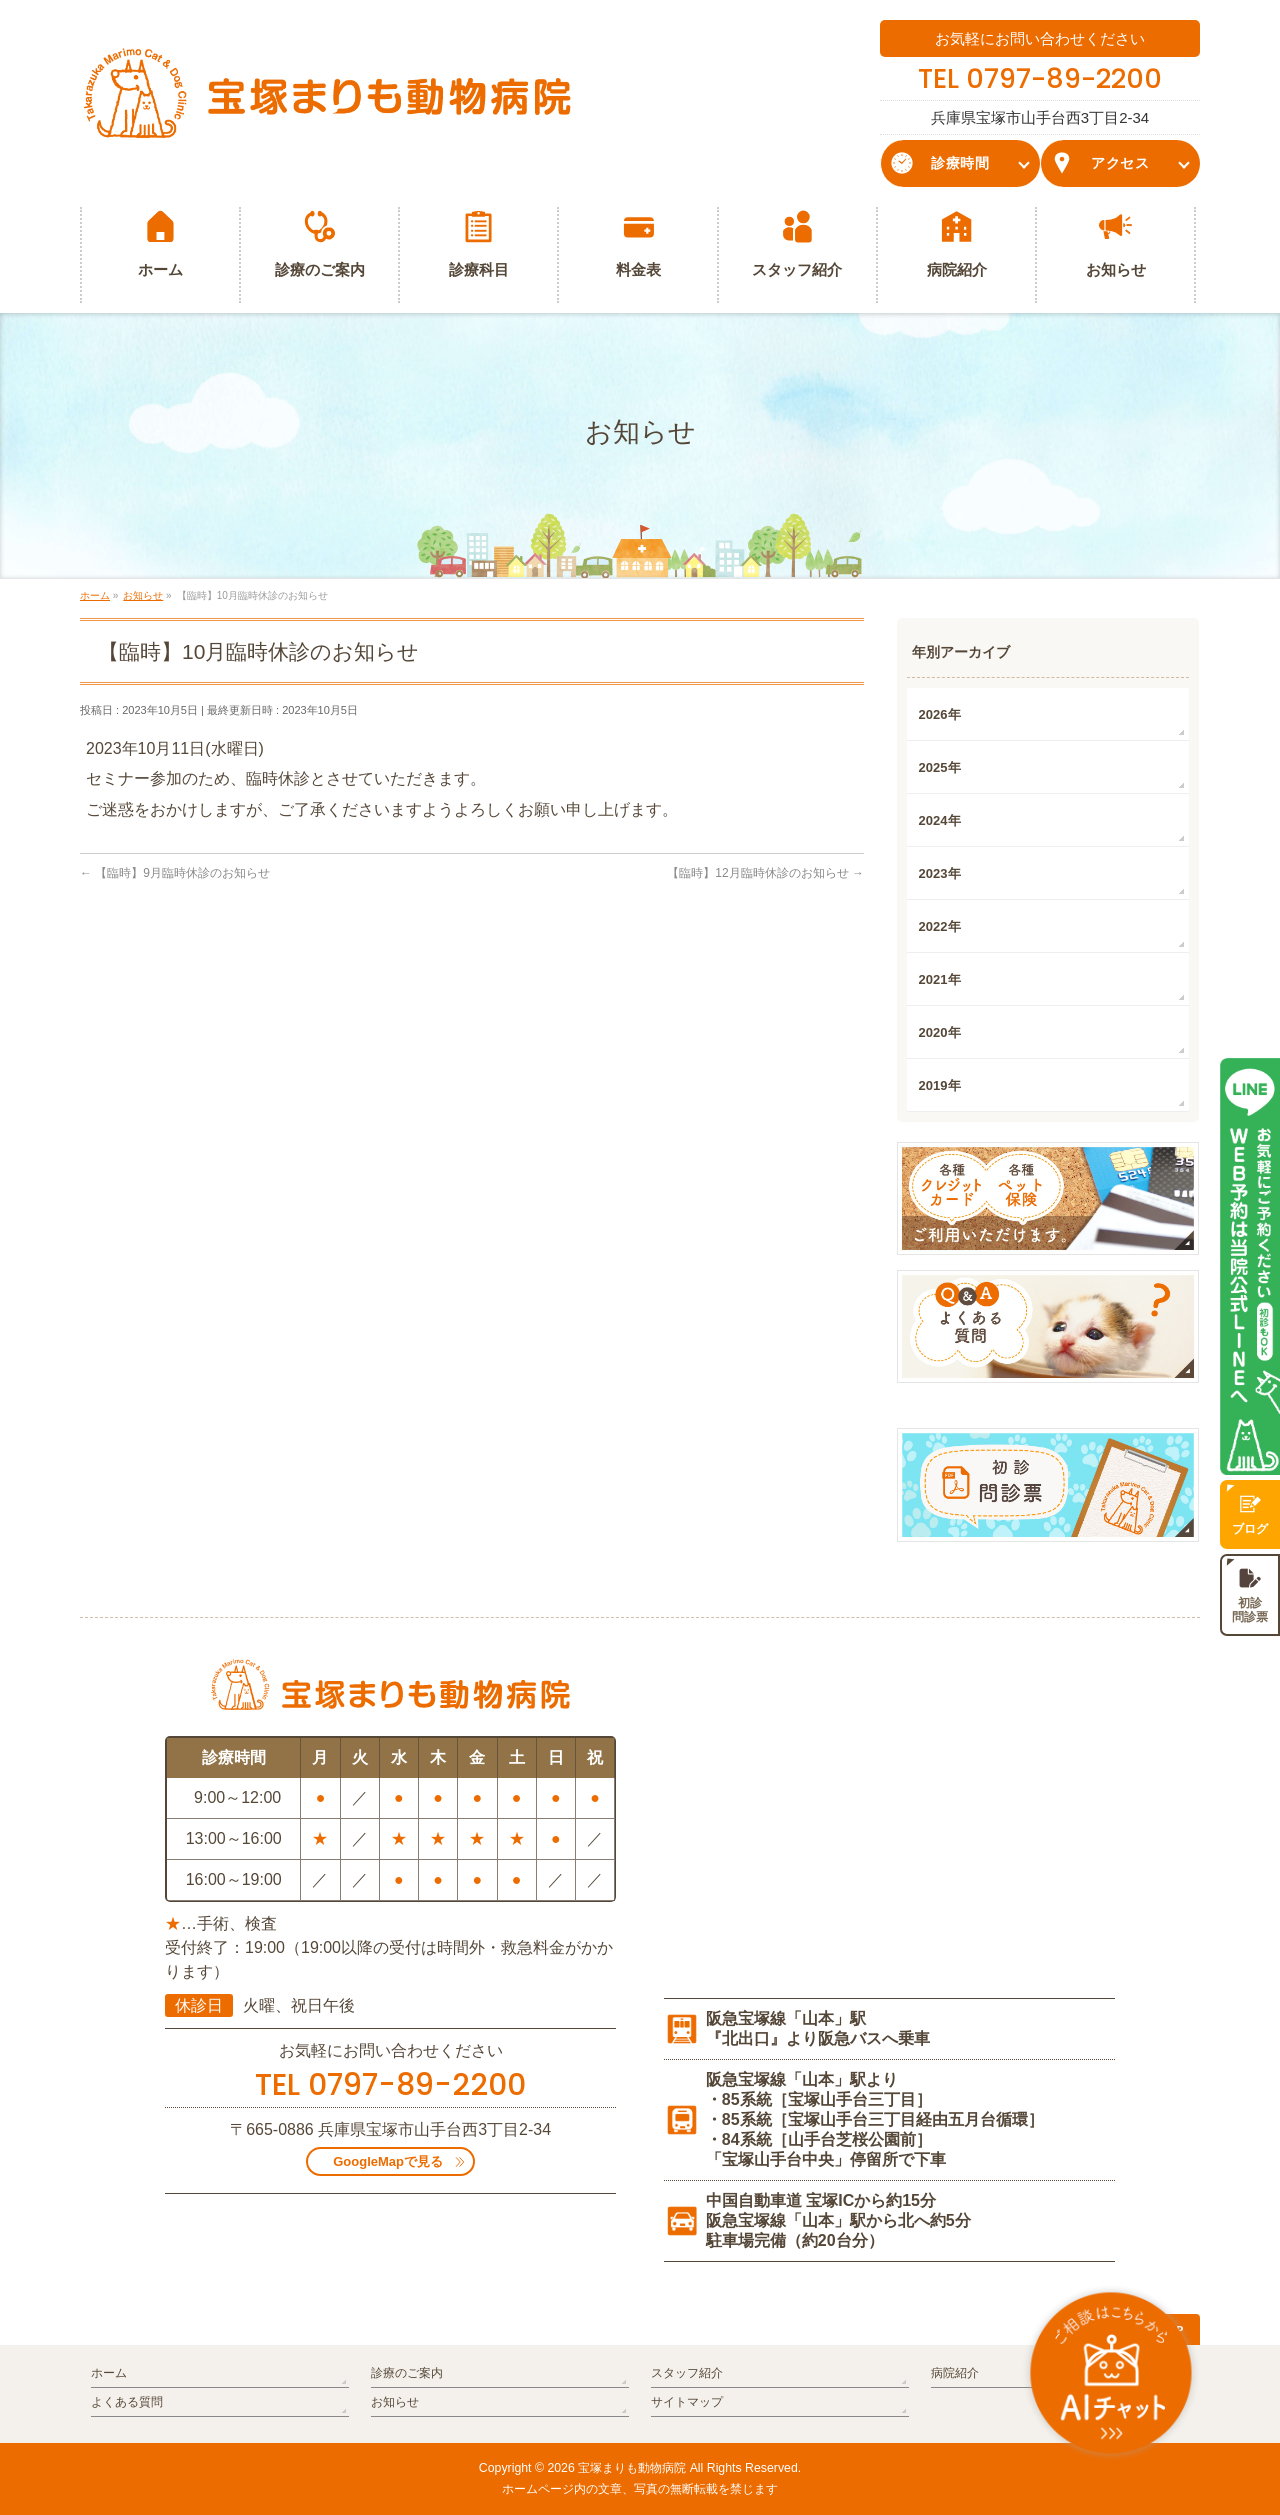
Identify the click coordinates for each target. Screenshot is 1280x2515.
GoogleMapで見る (388, 2161)
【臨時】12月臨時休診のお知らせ (765, 873)
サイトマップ (687, 2402)
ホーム (109, 2373)
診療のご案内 (407, 2373)
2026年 (940, 714)
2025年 (940, 767)
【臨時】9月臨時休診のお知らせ (175, 873)
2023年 (940, 873)
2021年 (940, 979)
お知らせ (395, 2402)
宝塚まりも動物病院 (632, 2468)
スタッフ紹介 (687, 2373)
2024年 (940, 820)
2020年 (940, 1032)
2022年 (940, 926)
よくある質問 (127, 2402)
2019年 (940, 1085)
